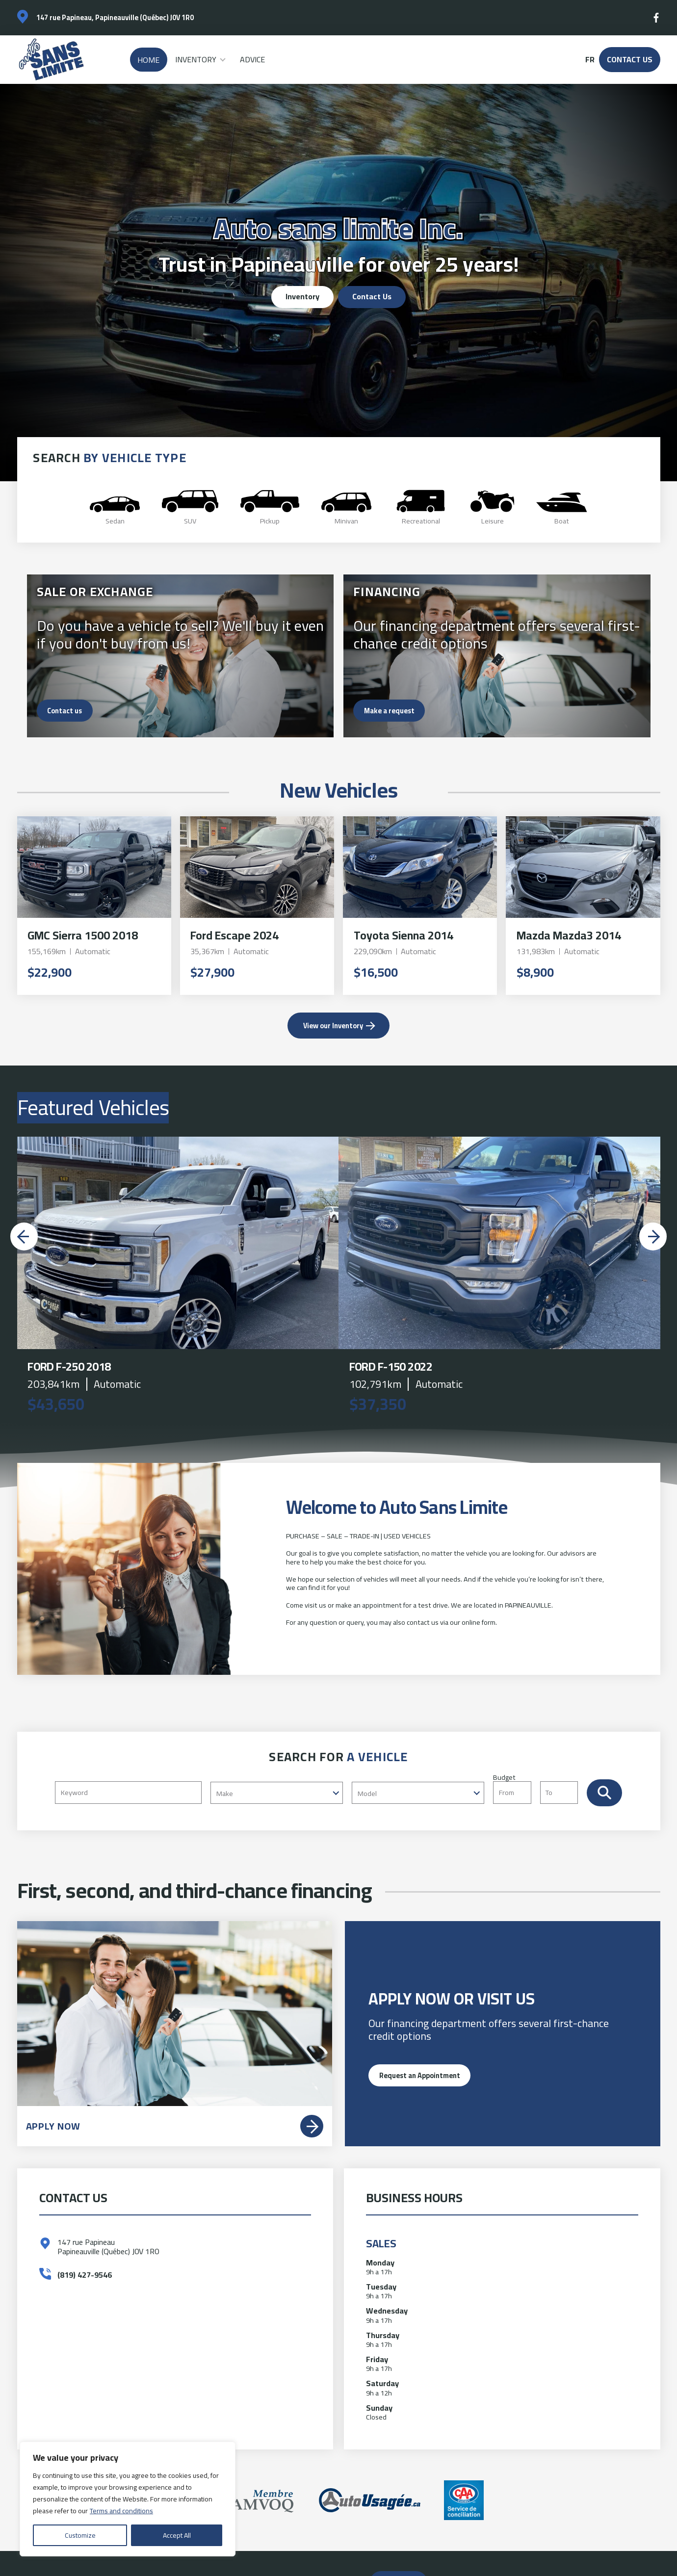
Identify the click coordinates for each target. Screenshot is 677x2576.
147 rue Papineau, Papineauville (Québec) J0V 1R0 (115, 17)
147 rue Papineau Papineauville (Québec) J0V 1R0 (108, 2247)
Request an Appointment (419, 2075)
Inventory (195, 59)
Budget (539, 1788)
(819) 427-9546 (84, 2275)
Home (148, 59)
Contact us (64, 710)
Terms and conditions (121, 2510)
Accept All (177, 2535)
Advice (252, 59)
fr (589, 59)
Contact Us (629, 59)
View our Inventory (333, 1025)
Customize (80, 2535)
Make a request (389, 710)
